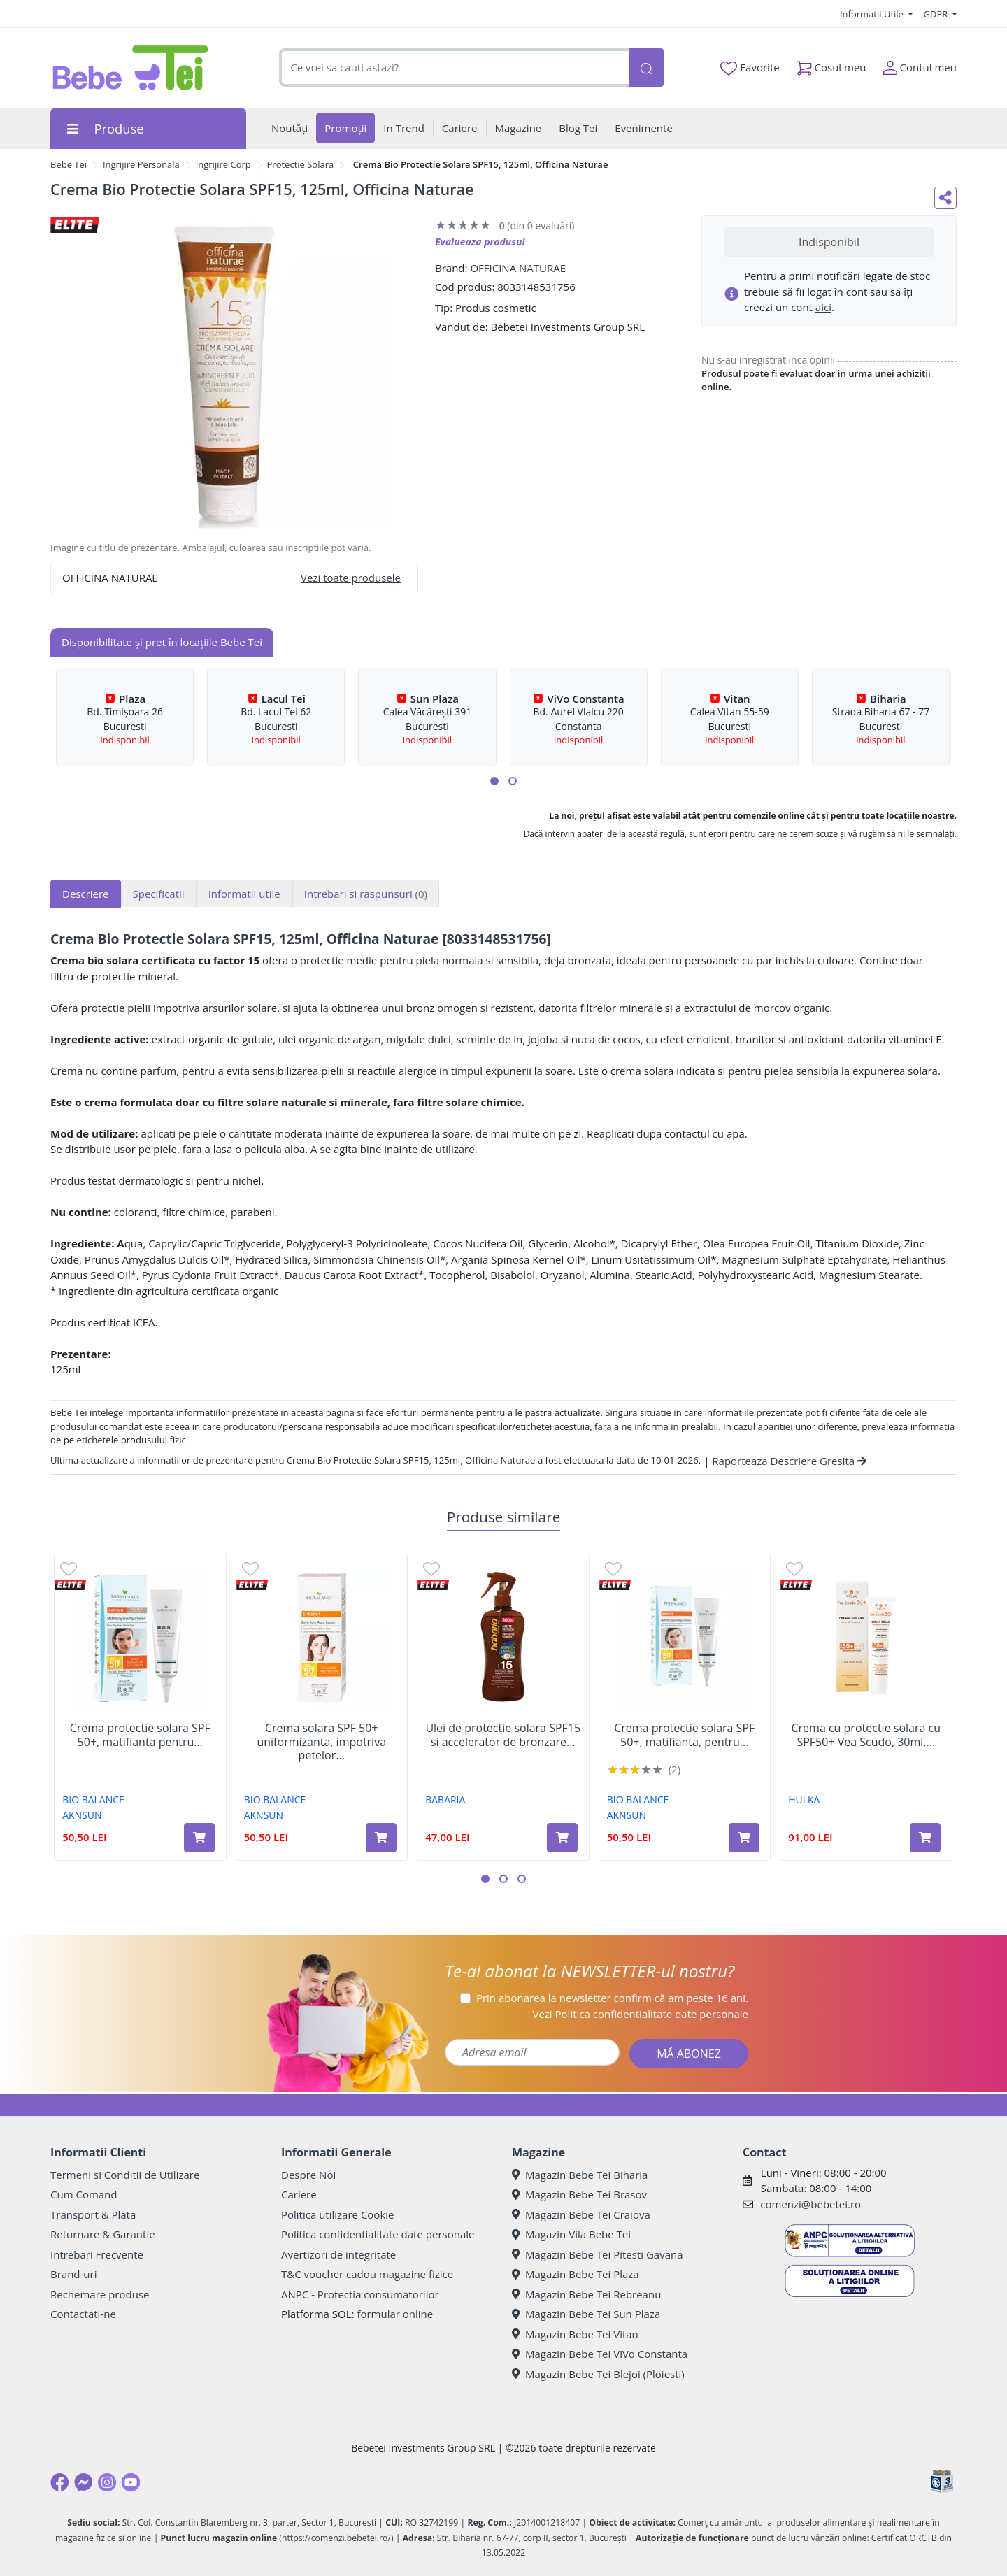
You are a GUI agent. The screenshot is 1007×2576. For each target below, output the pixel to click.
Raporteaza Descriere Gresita (789, 1461)
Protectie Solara (300, 164)
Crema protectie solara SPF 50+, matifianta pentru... (140, 1735)
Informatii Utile (873, 14)
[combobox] (454, 67)
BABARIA (445, 1799)
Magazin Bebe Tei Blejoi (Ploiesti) (598, 2374)
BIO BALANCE (93, 1799)
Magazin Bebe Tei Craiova (581, 2214)
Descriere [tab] (85, 894)
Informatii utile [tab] (244, 894)
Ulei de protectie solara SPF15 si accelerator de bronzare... (502, 1735)
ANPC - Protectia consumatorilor (360, 2294)
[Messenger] (83, 2482)
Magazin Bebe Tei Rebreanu (586, 2294)
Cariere (299, 2194)
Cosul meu (831, 65)
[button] (494, 781)
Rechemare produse (99, 2294)
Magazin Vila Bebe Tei (571, 2234)
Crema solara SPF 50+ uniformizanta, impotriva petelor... (321, 1742)
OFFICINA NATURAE (518, 268)
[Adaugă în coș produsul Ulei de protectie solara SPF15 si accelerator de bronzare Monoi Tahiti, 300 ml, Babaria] (562, 1837)
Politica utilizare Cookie (337, 2214)
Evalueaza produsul (480, 241)
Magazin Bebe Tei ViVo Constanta (599, 2354)
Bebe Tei (68, 164)
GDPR (937, 14)
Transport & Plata (93, 2214)
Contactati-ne (83, 2314)
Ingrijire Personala (141, 164)
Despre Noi (308, 2175)
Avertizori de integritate (338, 2254)
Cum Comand (83, 2194)
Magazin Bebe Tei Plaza (575, 2274)
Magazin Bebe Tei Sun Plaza (586, 2314)
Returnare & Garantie (102, 2234)
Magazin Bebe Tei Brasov (579, 2194)
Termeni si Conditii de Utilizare (124, 2175)
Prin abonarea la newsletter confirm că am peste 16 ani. (612, 1998)
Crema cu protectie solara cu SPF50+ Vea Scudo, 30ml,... (866, 1735)
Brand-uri (73, 2274)
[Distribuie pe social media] (945, 198)
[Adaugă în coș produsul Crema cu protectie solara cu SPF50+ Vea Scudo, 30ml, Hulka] (925, 1837)
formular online (395, 2314)
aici (823, 307)
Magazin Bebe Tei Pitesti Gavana (597, 2254)
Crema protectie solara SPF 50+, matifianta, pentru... (684, 1735)
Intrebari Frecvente (96, 2254)
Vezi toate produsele (351, 578)
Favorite (749, 68)
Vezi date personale (640, 2014)
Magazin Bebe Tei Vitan (575, 2334)
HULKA (804, 1799)
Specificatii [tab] (159, 894)
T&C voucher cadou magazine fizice (367, 2274)
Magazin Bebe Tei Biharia (580, 2175)
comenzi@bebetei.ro (810, 2204)
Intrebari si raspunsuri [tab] (365, 894)
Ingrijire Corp (223, 164)
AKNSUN (81, 1815)
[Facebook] (59, 2482)
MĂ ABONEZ (689, 2053)
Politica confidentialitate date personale (377, 2234)
